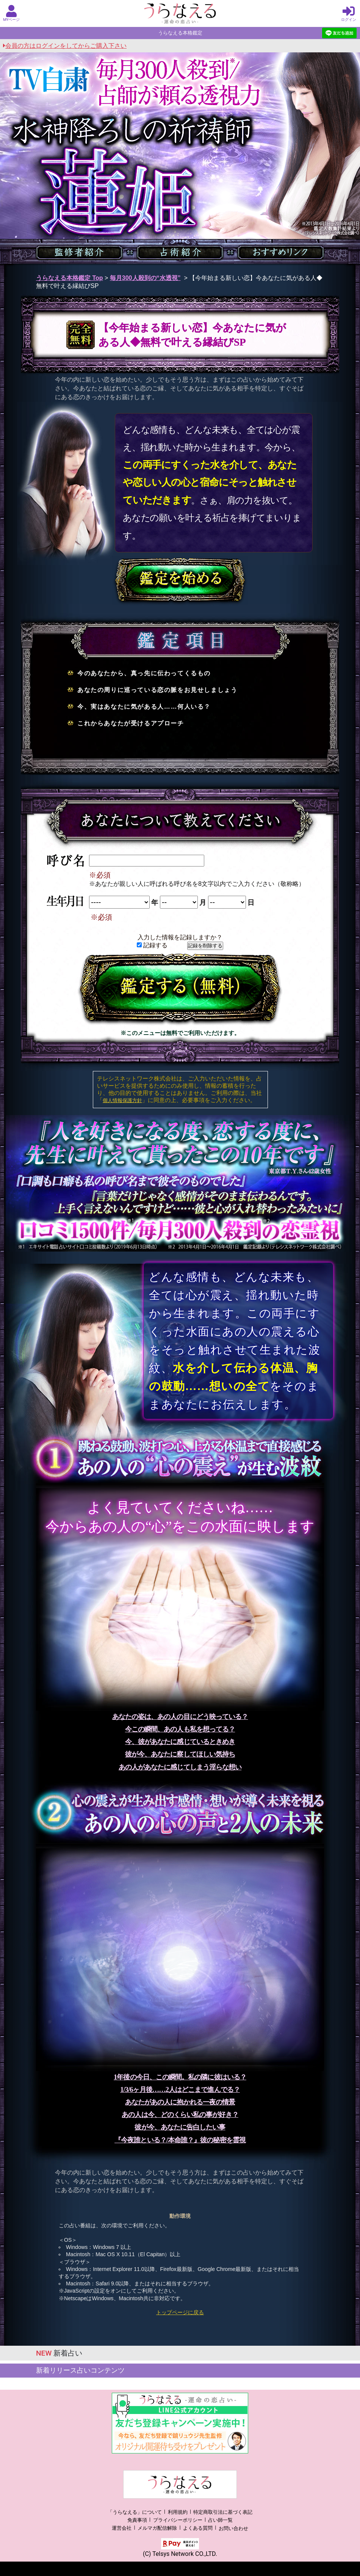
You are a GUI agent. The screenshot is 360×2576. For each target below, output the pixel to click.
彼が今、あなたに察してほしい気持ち (180, 1754)
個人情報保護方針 (122, 1100)
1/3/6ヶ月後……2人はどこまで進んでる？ (180, 2089)
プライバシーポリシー (177, 2520)
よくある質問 (198, 2528)
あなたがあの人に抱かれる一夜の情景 (180, 2102)
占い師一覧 (220, 2520)
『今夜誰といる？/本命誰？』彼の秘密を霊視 (180, 2140)
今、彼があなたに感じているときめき (180, 1742)
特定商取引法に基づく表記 (222, 2512)
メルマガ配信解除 (157, 2528)
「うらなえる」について (135, 2512)
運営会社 (121, 2528)
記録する (152, 945)
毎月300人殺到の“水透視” (145, 278)
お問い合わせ (233, 2528)
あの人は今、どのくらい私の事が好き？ (180, 2114)
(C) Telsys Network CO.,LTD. (180, 2553)
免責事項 (137, 2520)
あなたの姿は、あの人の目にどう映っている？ (180, 1716)
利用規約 (178, 2512)
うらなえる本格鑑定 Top (69, 278)
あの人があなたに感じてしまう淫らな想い (180, 1767)
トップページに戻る (180, 2312)
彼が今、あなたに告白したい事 (180, 2127)
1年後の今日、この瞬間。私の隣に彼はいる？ (180, 2077)
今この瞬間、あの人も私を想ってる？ (180, 1729)
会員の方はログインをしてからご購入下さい (65, 45)
